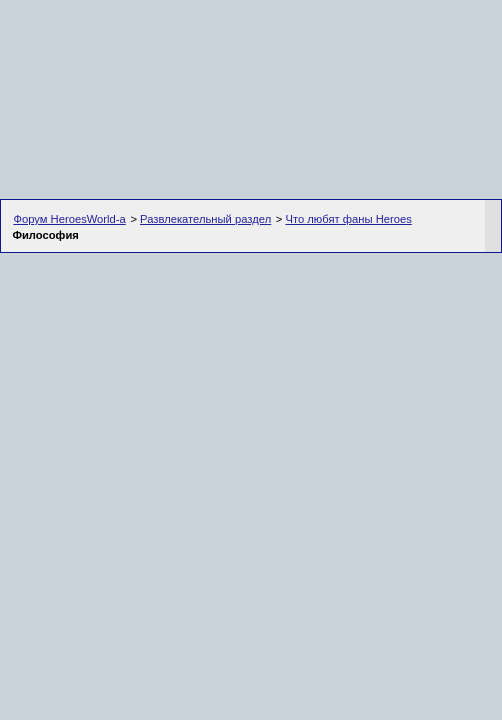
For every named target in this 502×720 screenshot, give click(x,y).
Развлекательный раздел (205, 219)
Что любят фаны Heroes (348, 219)
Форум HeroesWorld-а (69, 219)
